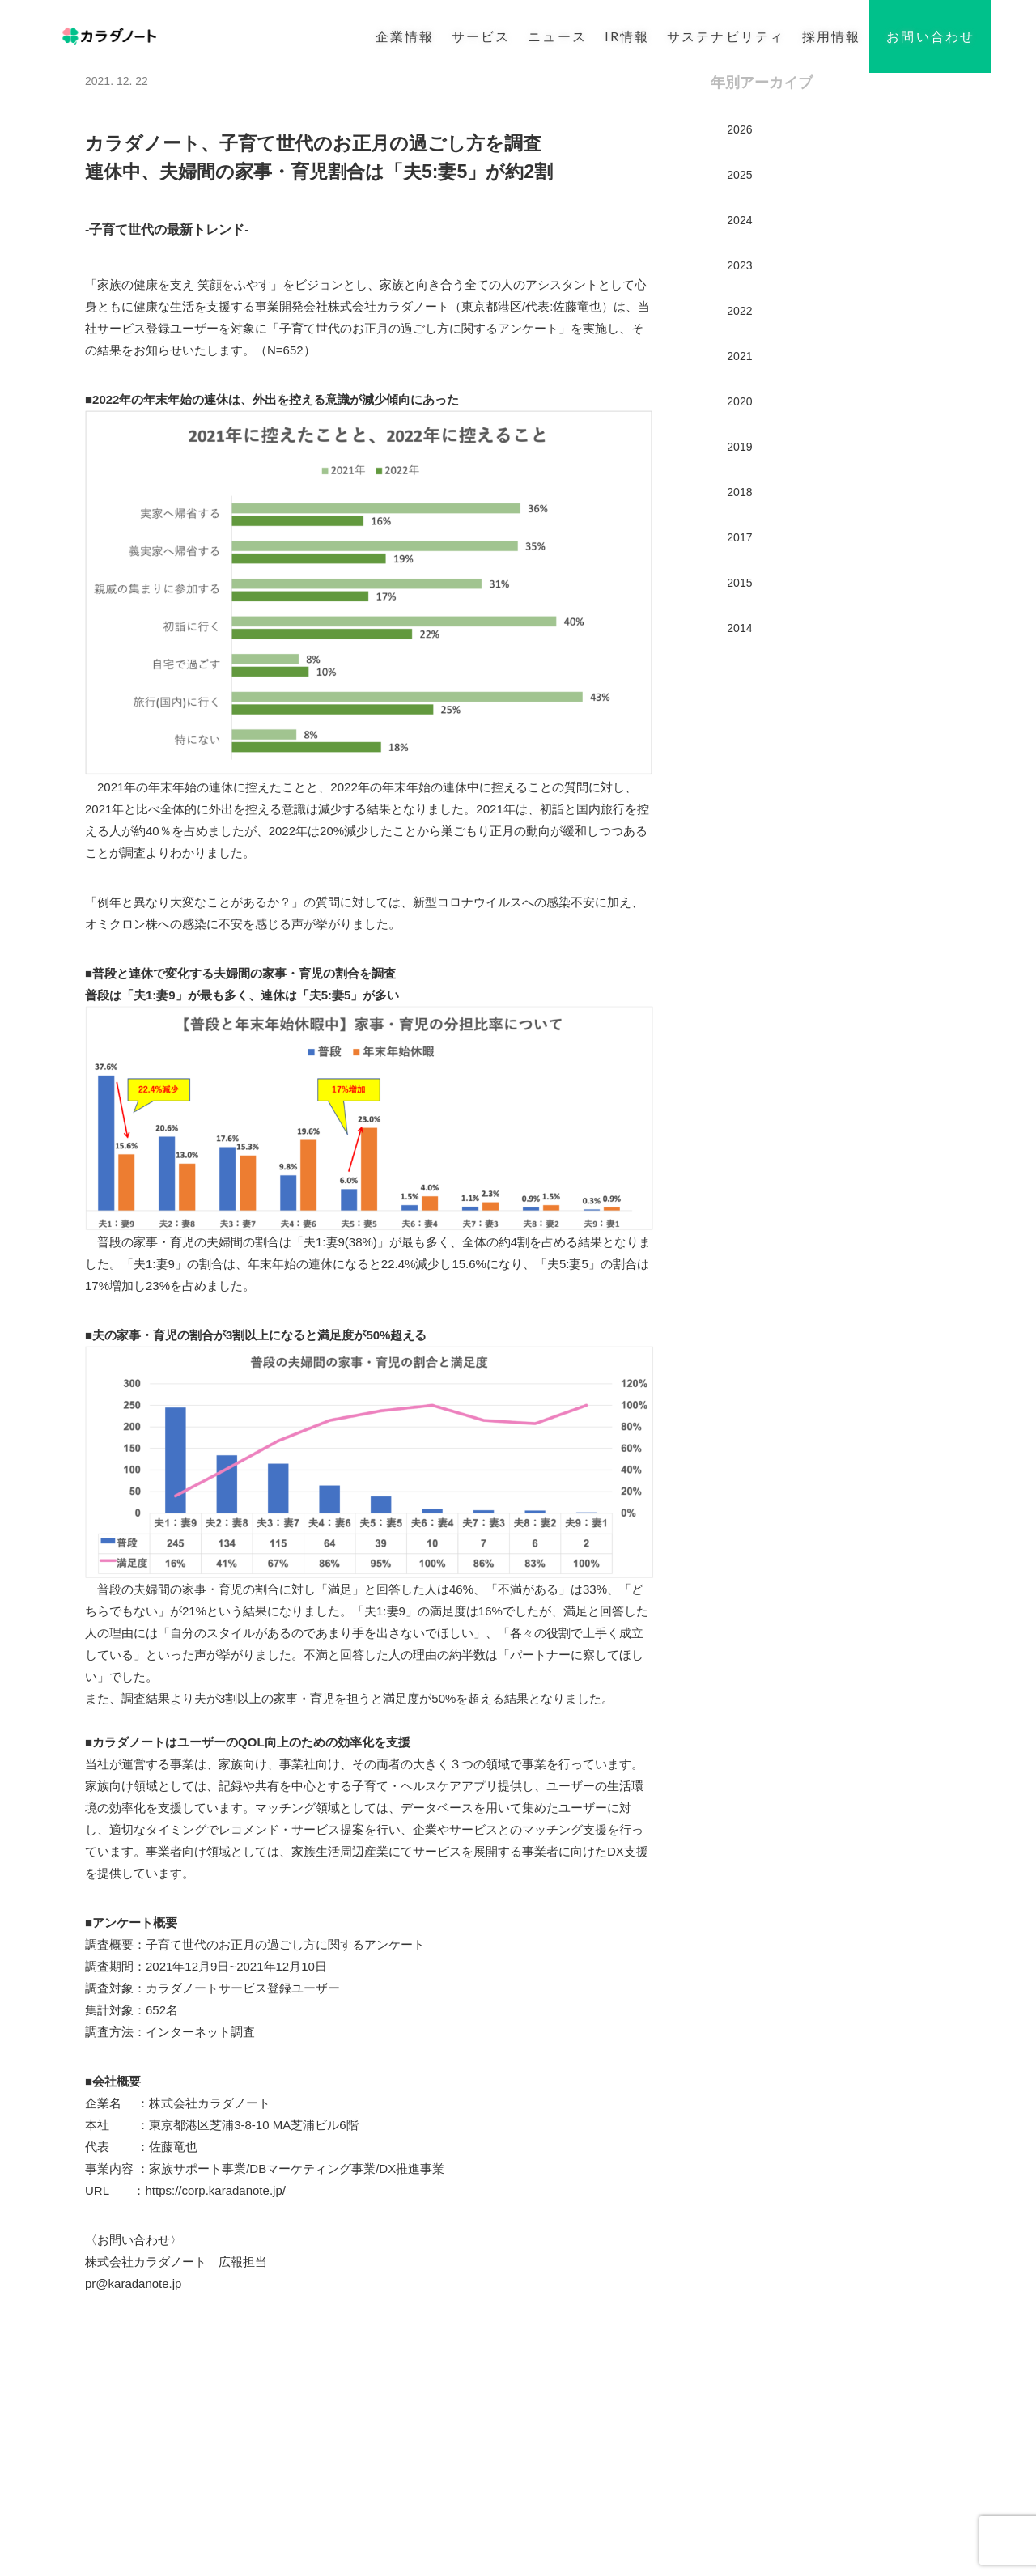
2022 (739, 310)
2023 (739, 265)
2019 (739, 446)
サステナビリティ (725, 36)
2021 (739, 356)
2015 (739, 582)
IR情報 (627, 36)
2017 (739, 537)
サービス (481, 36)
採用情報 (831, 36)
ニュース (557, 36)
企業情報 (405, 36)
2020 (739, 401)
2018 (739, 492)
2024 (739, 220)
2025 (739, 174)
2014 (739, 628)
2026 (739, 129)
